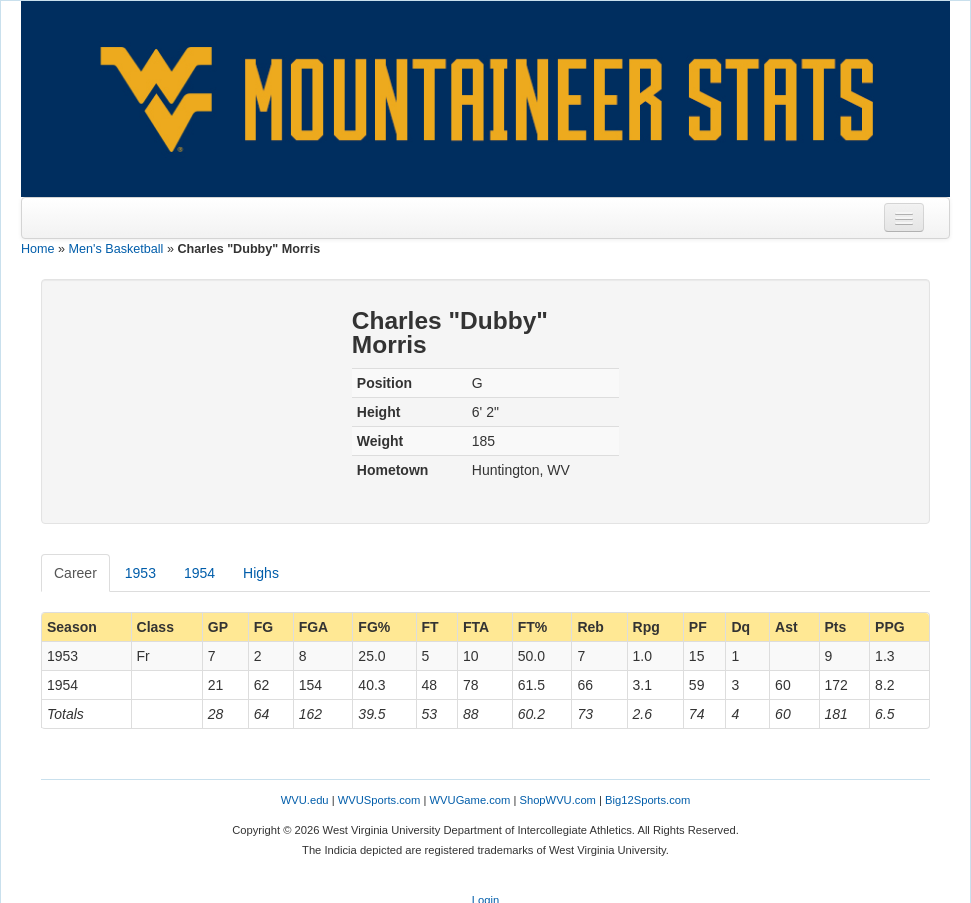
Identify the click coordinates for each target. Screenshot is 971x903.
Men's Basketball (116, 249)
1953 (140, 573)
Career (75, 573)
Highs (261, 573)
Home (38, 249)
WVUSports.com (379, 800)
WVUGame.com (470, 800)
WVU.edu (305, 800)
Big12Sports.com (647, 800)
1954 (199, 573)
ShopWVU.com (557, 800)
